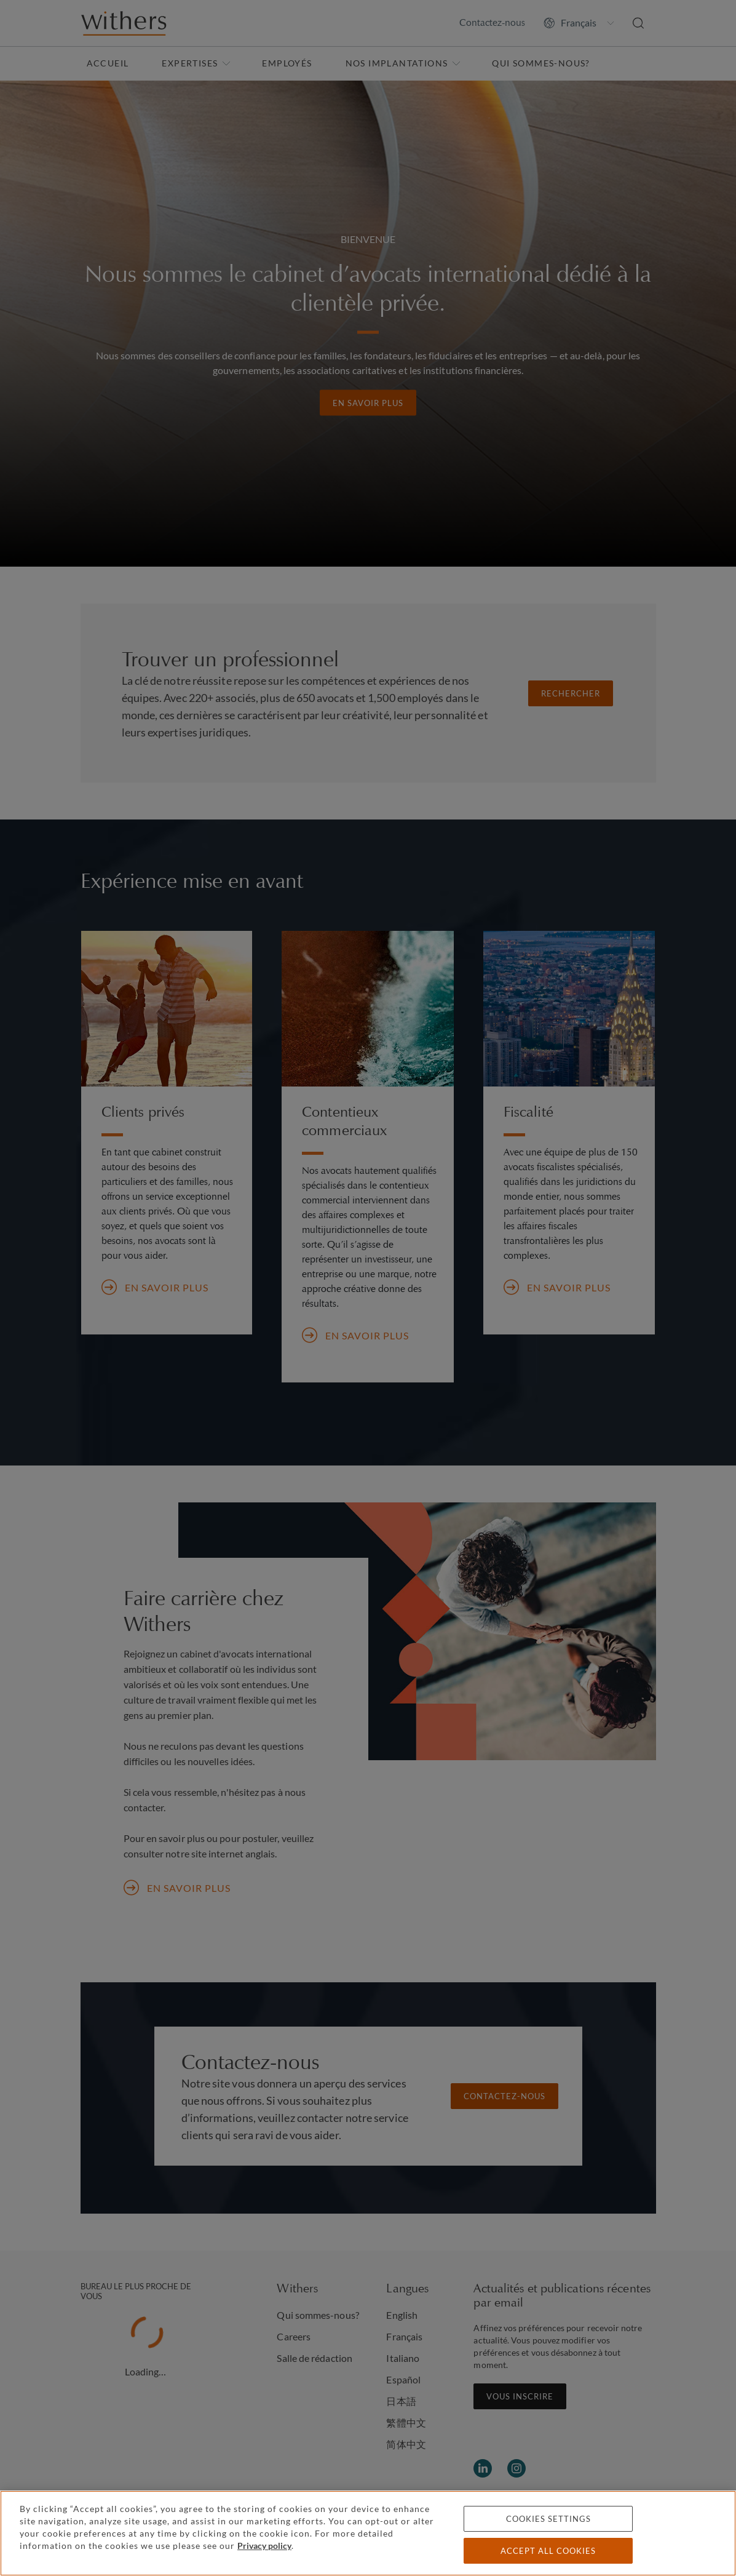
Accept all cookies (548, 2551)
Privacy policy (264, 2545)
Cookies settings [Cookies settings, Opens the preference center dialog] (548, 2519)
